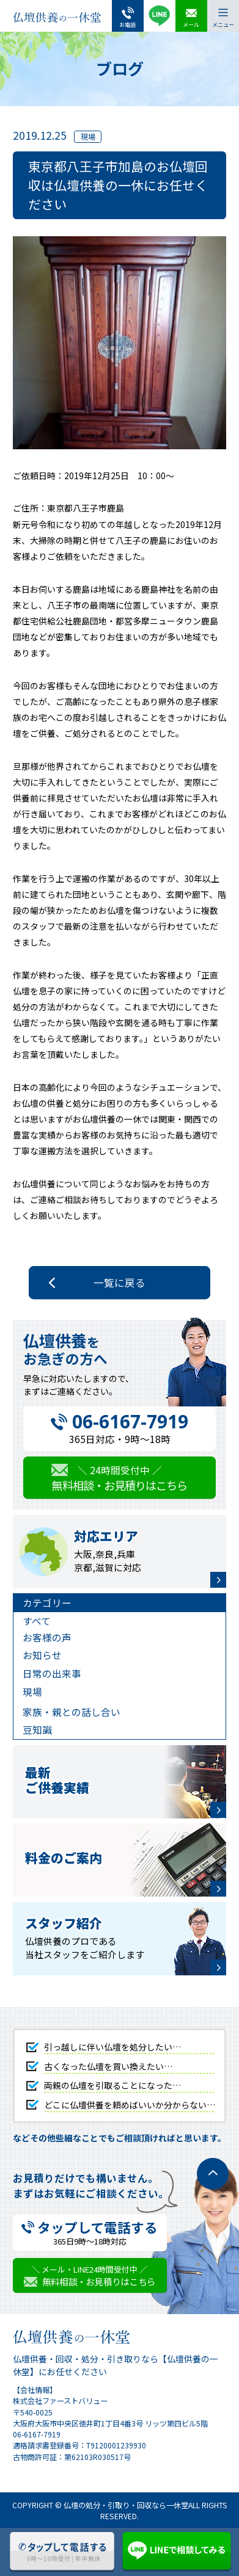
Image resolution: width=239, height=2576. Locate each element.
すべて (37, 1621)
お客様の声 (47, 1637)
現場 (32, 1692)
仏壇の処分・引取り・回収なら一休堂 (126, 2505)
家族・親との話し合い (71, 1712)
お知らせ (42, 1655)
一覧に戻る (119, 1282)
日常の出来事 (52, 1673)
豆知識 (37, 1730)
